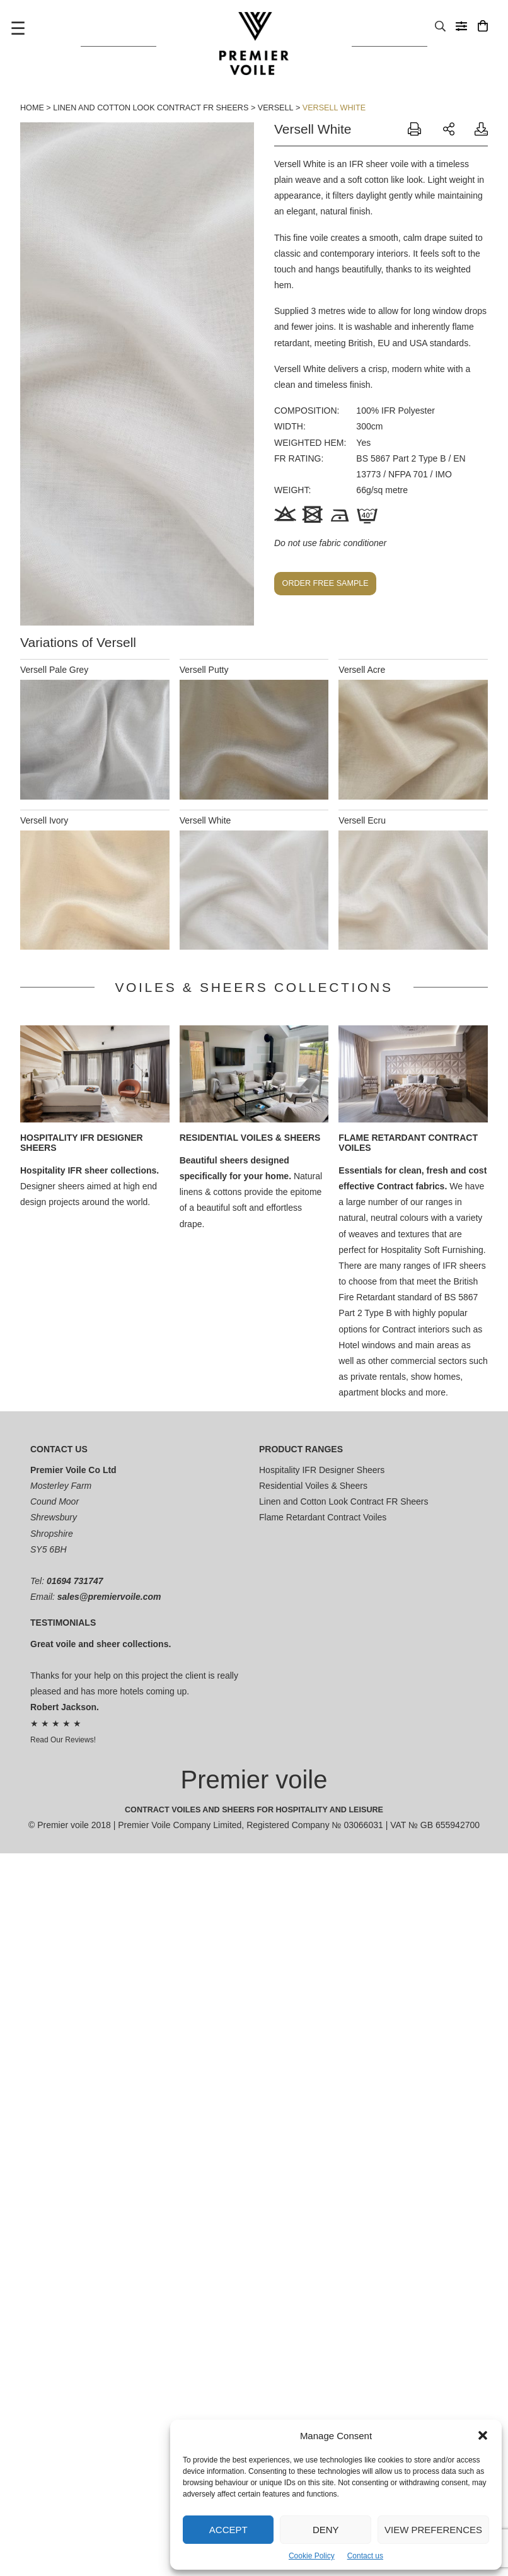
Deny (326, 2529)
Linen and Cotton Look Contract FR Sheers (150, 107)
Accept (228, 2529)
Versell (276, 107)
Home (32, 107)
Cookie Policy (312, 2555)
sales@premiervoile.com (109, 1597)
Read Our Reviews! (63, 1739)
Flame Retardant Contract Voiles (322, 1517)
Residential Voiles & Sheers (250, 1138)
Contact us (365, 2555)
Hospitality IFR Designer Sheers (321, 1470)
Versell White (334, 107)
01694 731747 (75, 1581)
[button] (482, 2435)
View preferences (433, 2529)
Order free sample (325, 583)
